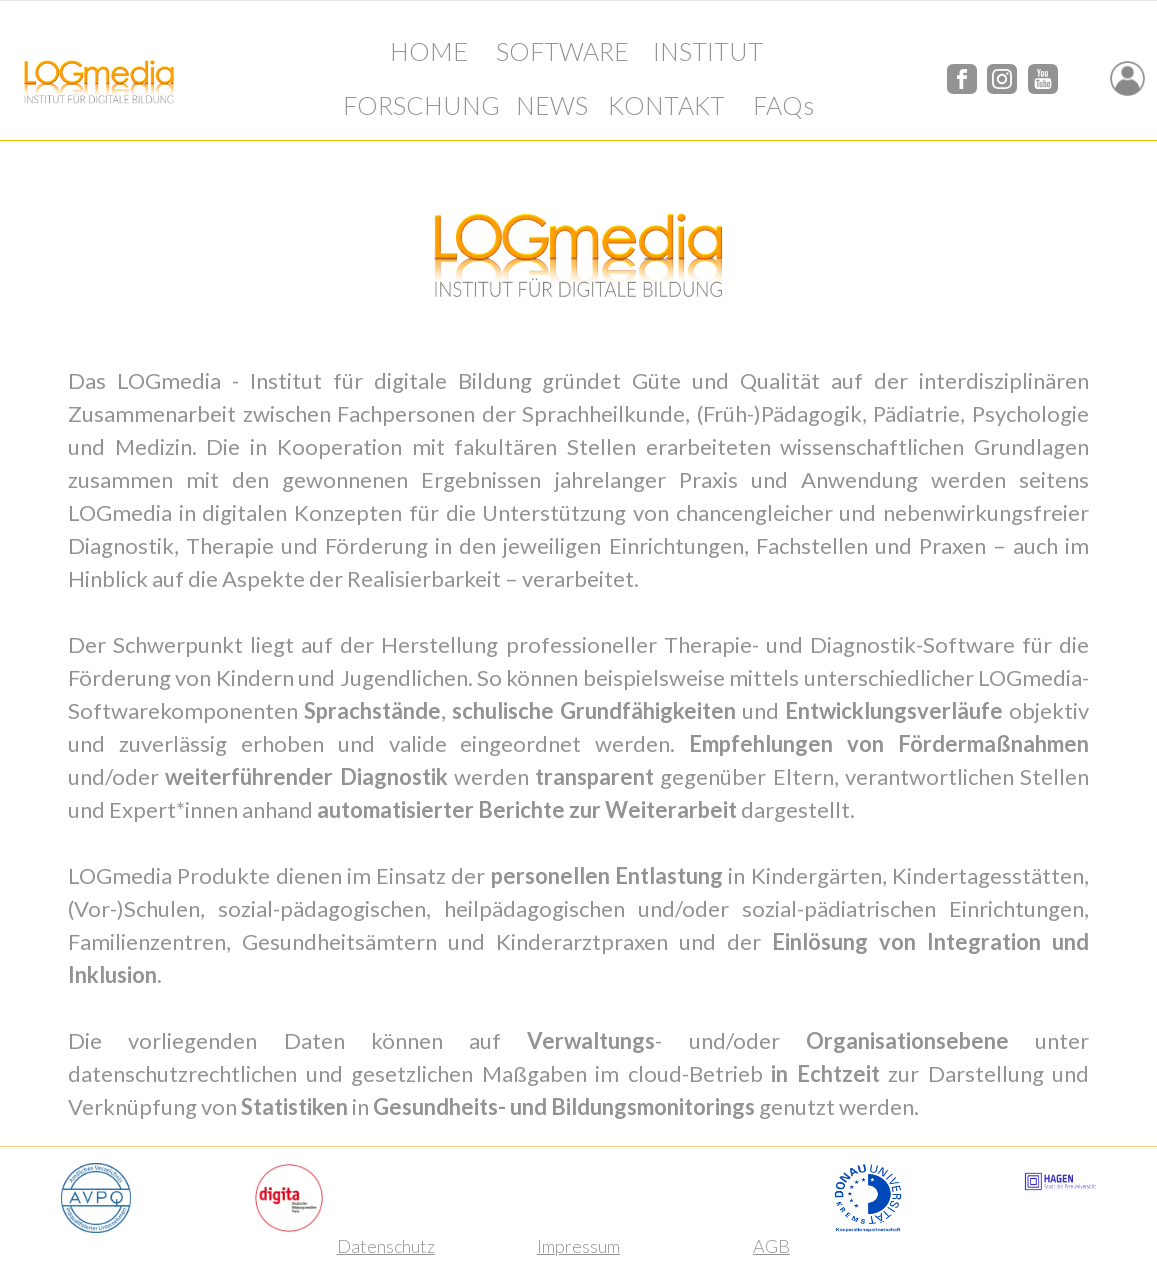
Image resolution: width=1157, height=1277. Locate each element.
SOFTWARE (562, 51)
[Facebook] (962, 75)
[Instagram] (1002, 75)
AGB (771, 1246)
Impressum (578, 1246)
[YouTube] (1043, 75)
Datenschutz (386, 1246)
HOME (429, 51)
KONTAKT (666, 105)
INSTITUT (708, 51)
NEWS (552, 105)
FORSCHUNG (421, 105)
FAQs (783, 105)
